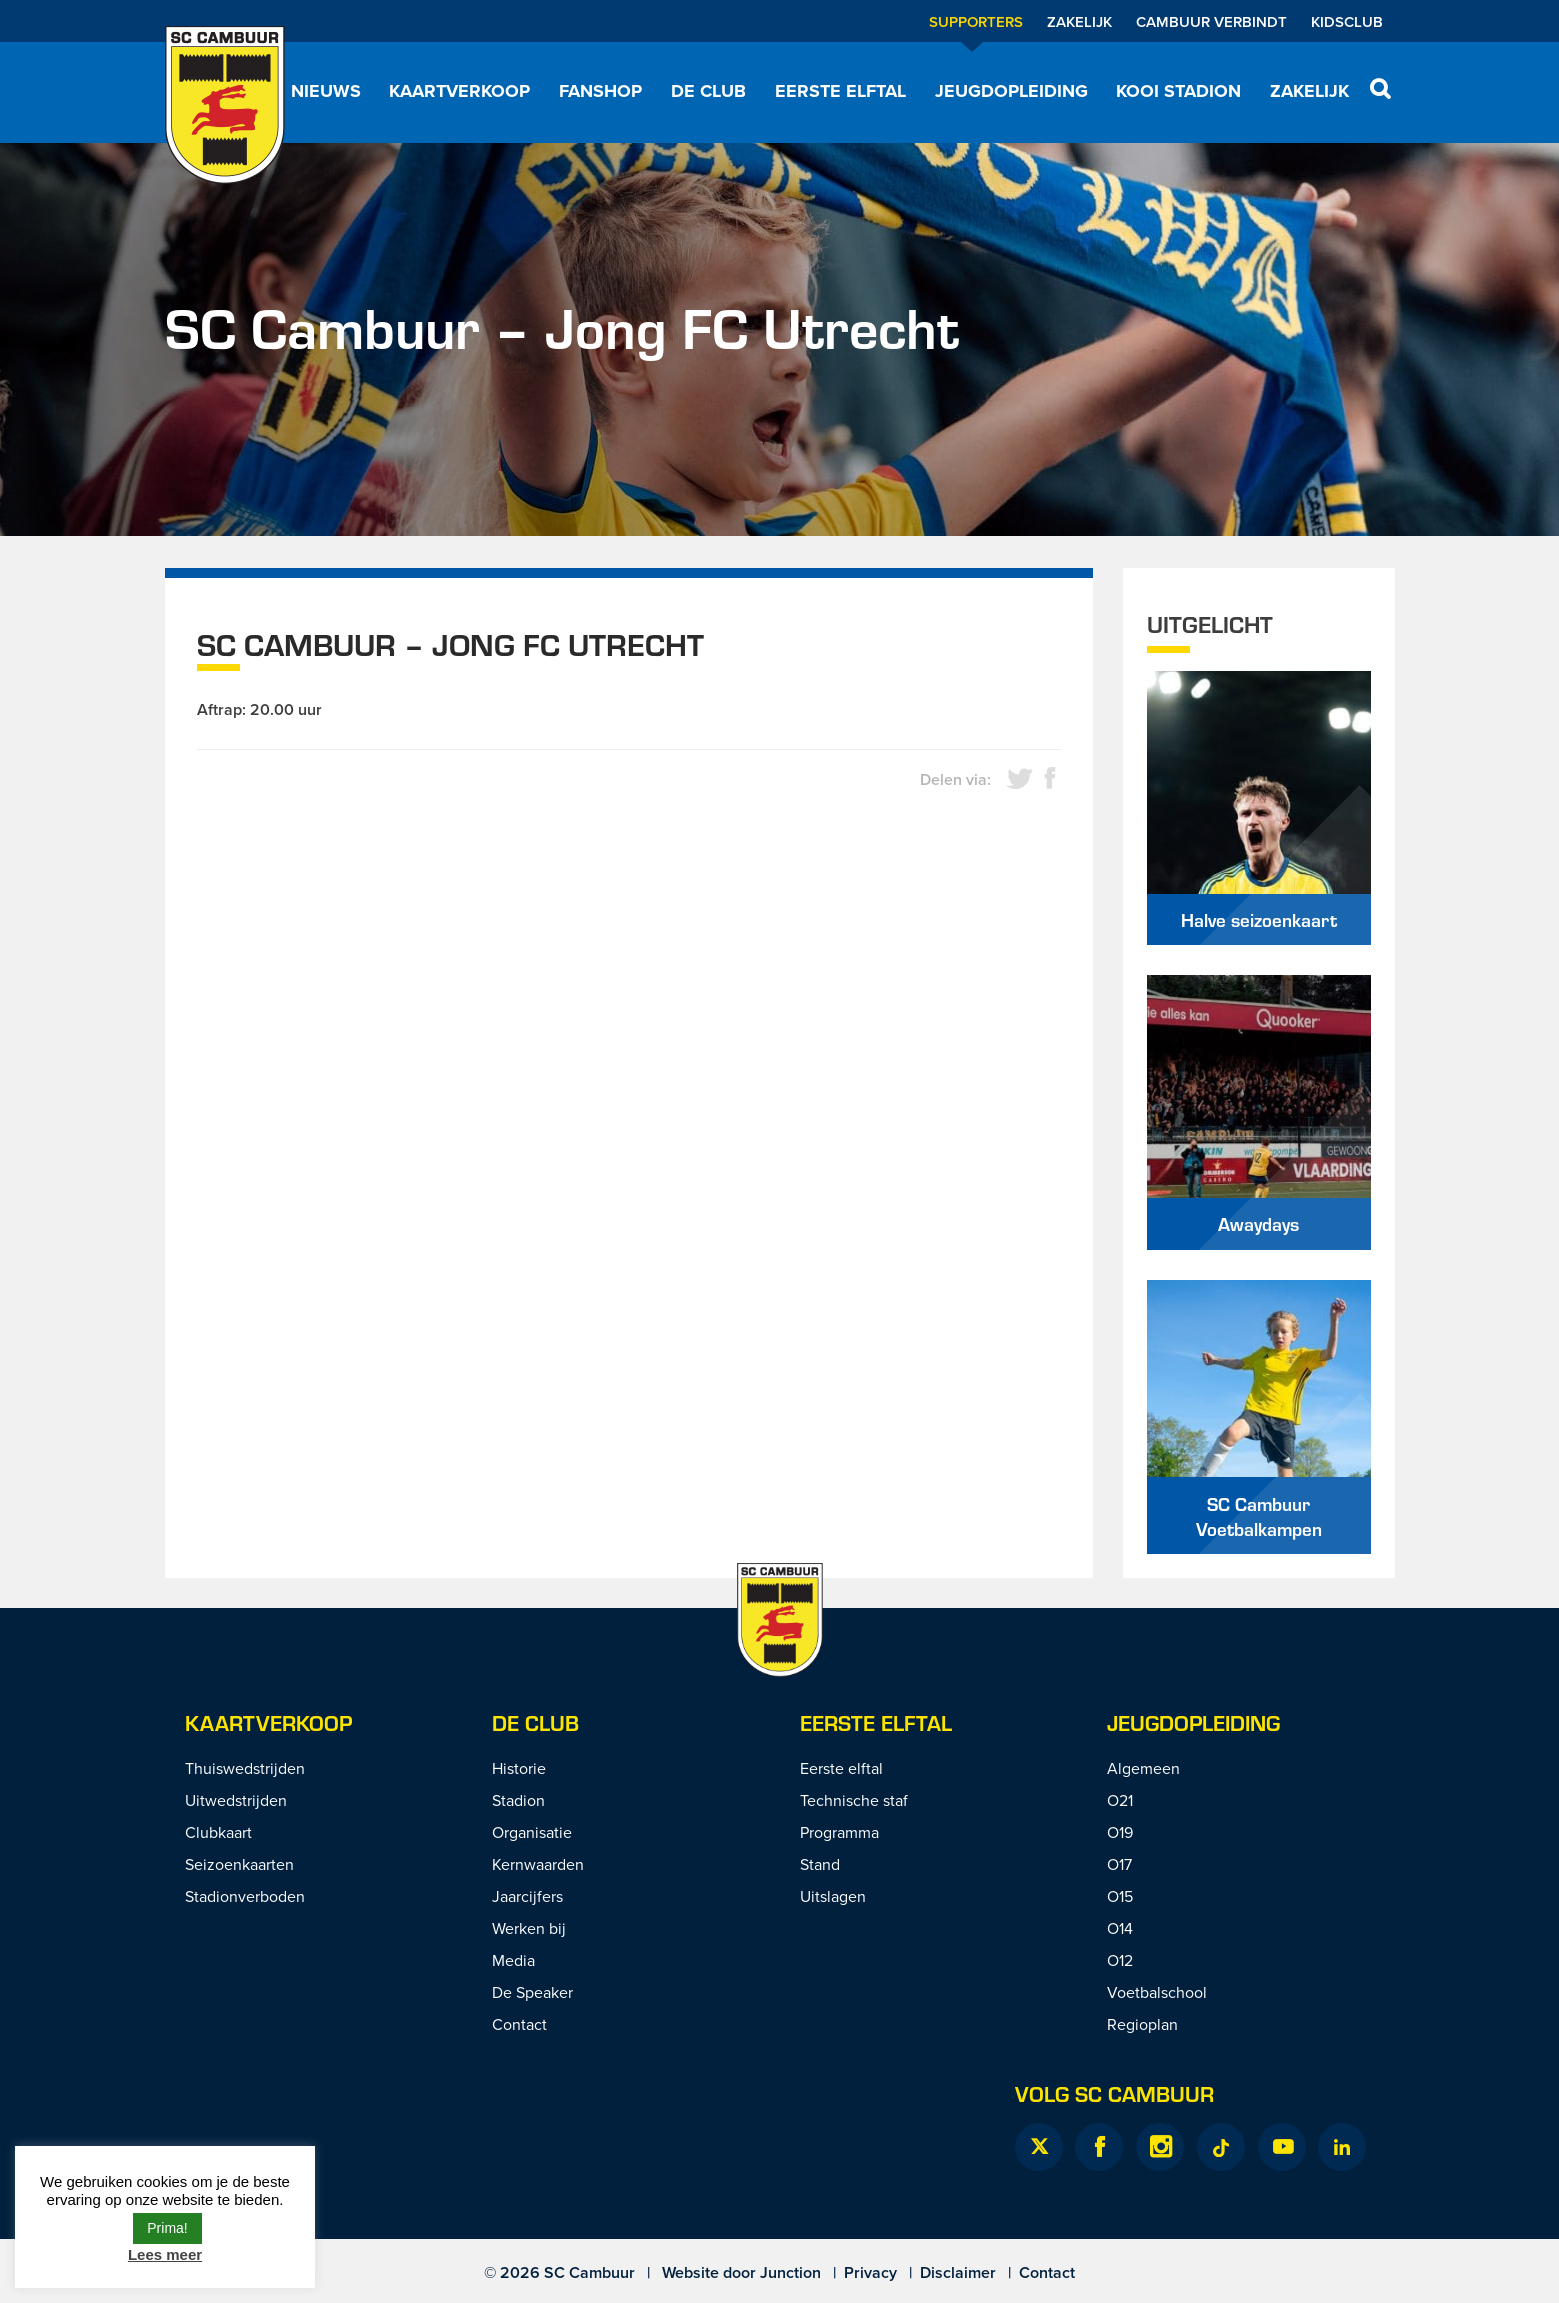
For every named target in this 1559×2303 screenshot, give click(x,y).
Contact (519, 2024)
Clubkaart (218, 1832)
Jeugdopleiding (1011, 91)
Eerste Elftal (876, 1722)
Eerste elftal (840, 91)
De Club (708, 91)
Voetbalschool (1157, 1992)
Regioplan (1142, 2024)
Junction (790, 2272)
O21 (1120, 1800)
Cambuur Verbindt (1211, 21)
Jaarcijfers (527, 1896)
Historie (519, 1768)
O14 (1120, 1928)
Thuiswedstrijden (245, 1768)
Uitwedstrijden (236, 1800)
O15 (1120, 1896)
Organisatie (532, 1832)
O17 (1119, 1864)
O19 (1120, 1832)
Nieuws (326, 91)
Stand (820, 1864)
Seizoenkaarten (239, 1864)
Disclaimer (958, 2272)
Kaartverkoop (459, 91)
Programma (839, 1832)
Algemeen (1143, 1768)
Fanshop (600, 91)
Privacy (870, 2272)
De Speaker (532, 1992)
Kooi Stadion (1178, 91)
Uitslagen (833, 1896)
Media (513, 1960)
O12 (1120, 1960)
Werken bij (529, 1928)
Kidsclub (1347, 21)
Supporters (976, 21)
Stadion (518, 1800)
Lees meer (165, 2254)
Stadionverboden (245, 1896)
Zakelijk (1079, 21)
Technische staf (854, 1800)
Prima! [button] (167, 2228)
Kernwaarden (538, 1864)
